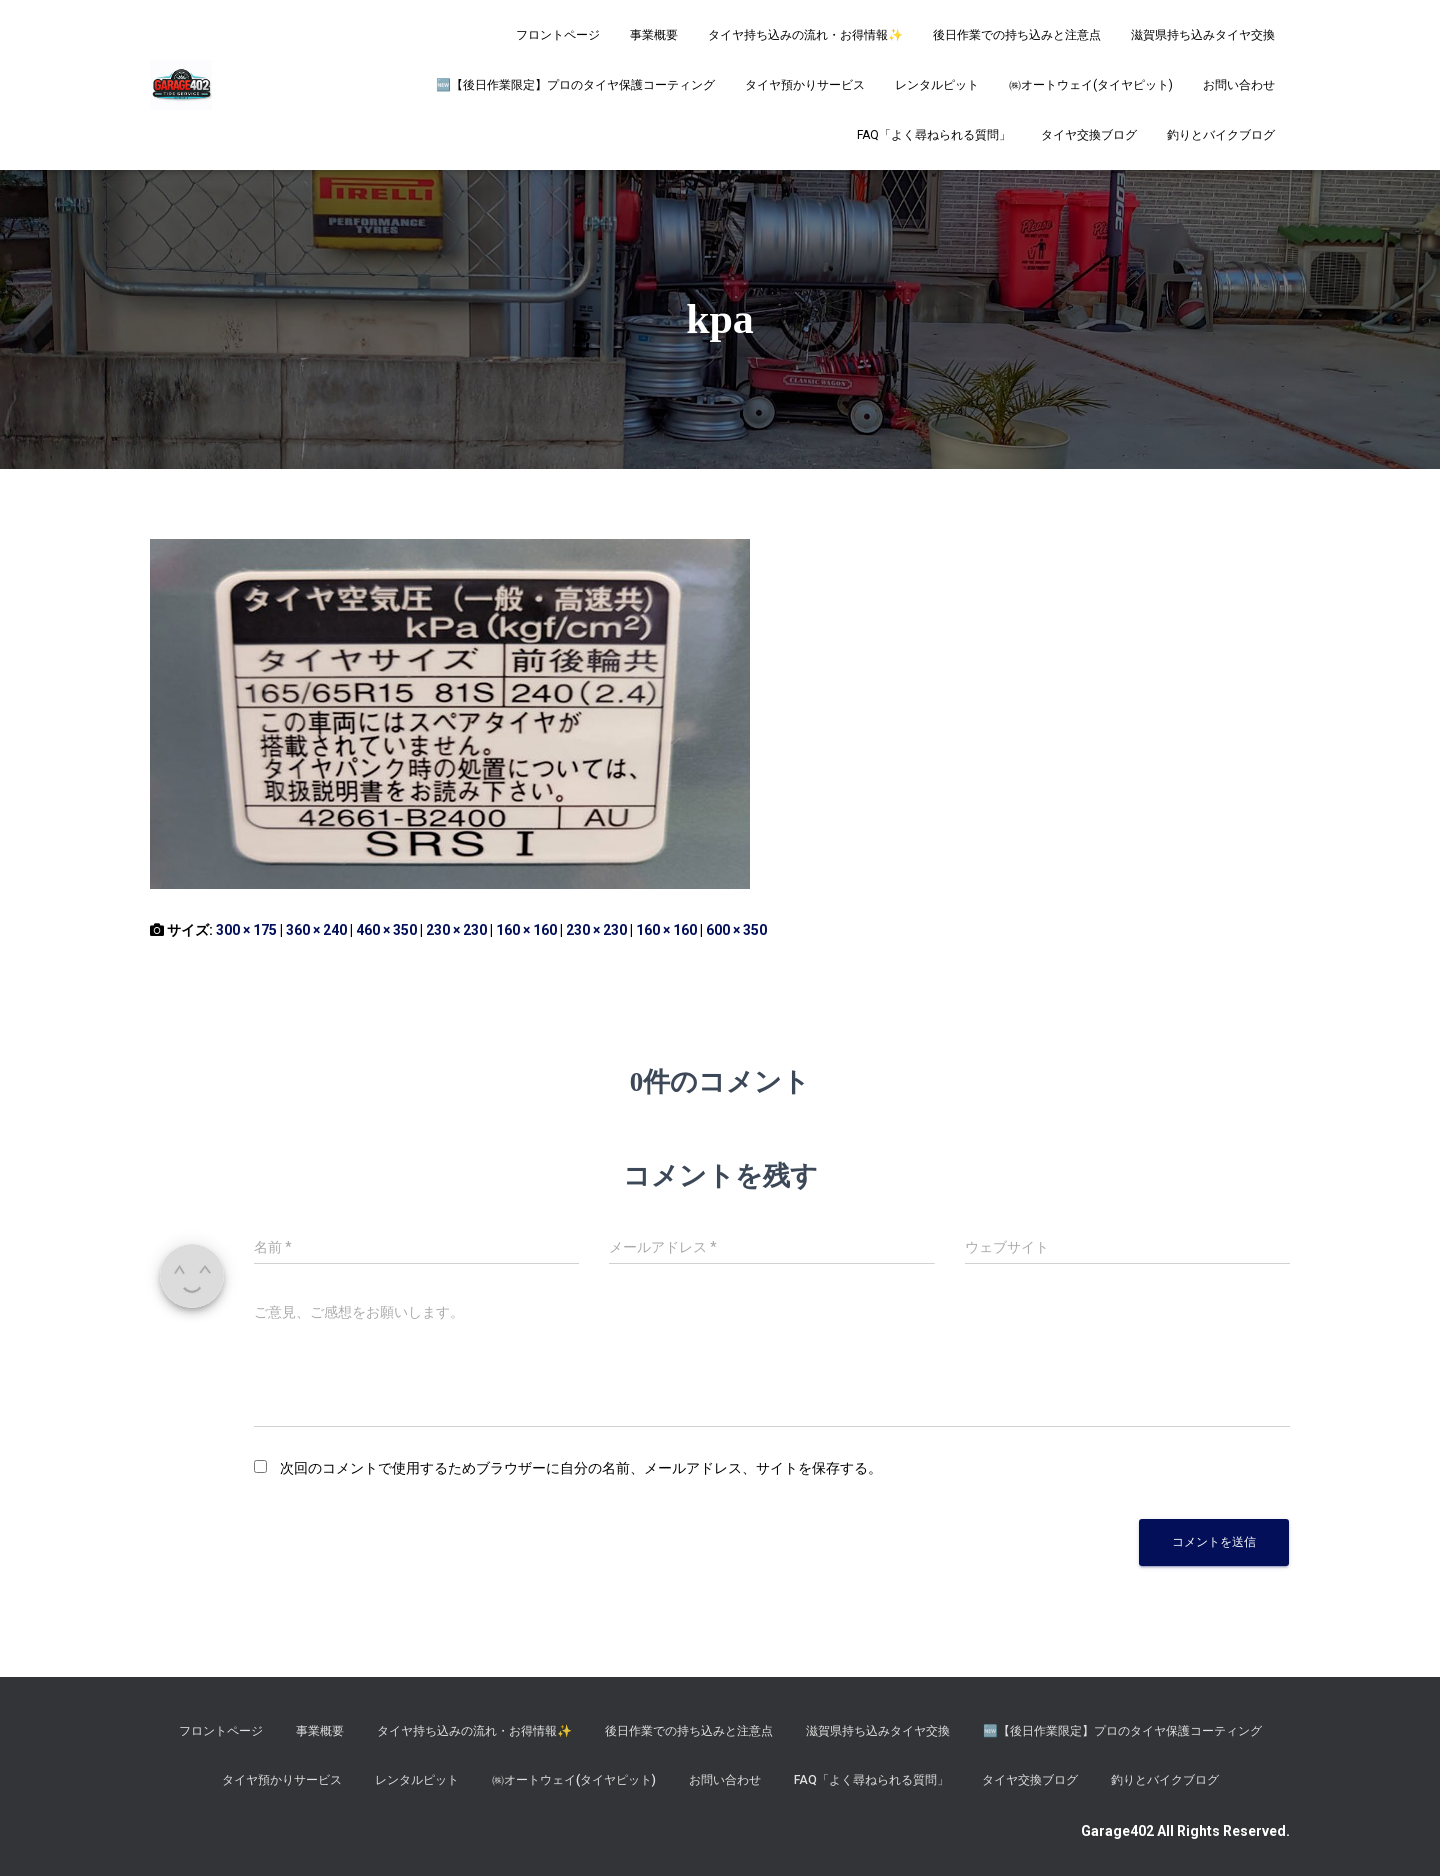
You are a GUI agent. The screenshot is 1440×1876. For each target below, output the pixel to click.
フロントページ (558, 35)
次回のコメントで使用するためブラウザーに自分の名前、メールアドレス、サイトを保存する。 (581, 1468)
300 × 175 (246, 930)
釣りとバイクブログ (1221, 135)
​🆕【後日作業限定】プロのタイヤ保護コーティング (575, 85)
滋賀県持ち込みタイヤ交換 (1203, 35)
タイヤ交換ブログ (1089, 135)
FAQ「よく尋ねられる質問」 (934, 135)
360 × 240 (316, 930)
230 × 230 (456, 930)
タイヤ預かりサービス (805, 85)
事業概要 (654, 35)
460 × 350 (386, 930)
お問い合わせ (1239, 85)
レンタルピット (937, 85)
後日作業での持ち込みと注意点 (1017, 35)
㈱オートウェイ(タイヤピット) (1091, 85)
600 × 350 (736, 930)
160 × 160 (526, 930)
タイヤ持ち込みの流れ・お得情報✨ (805, 35)
